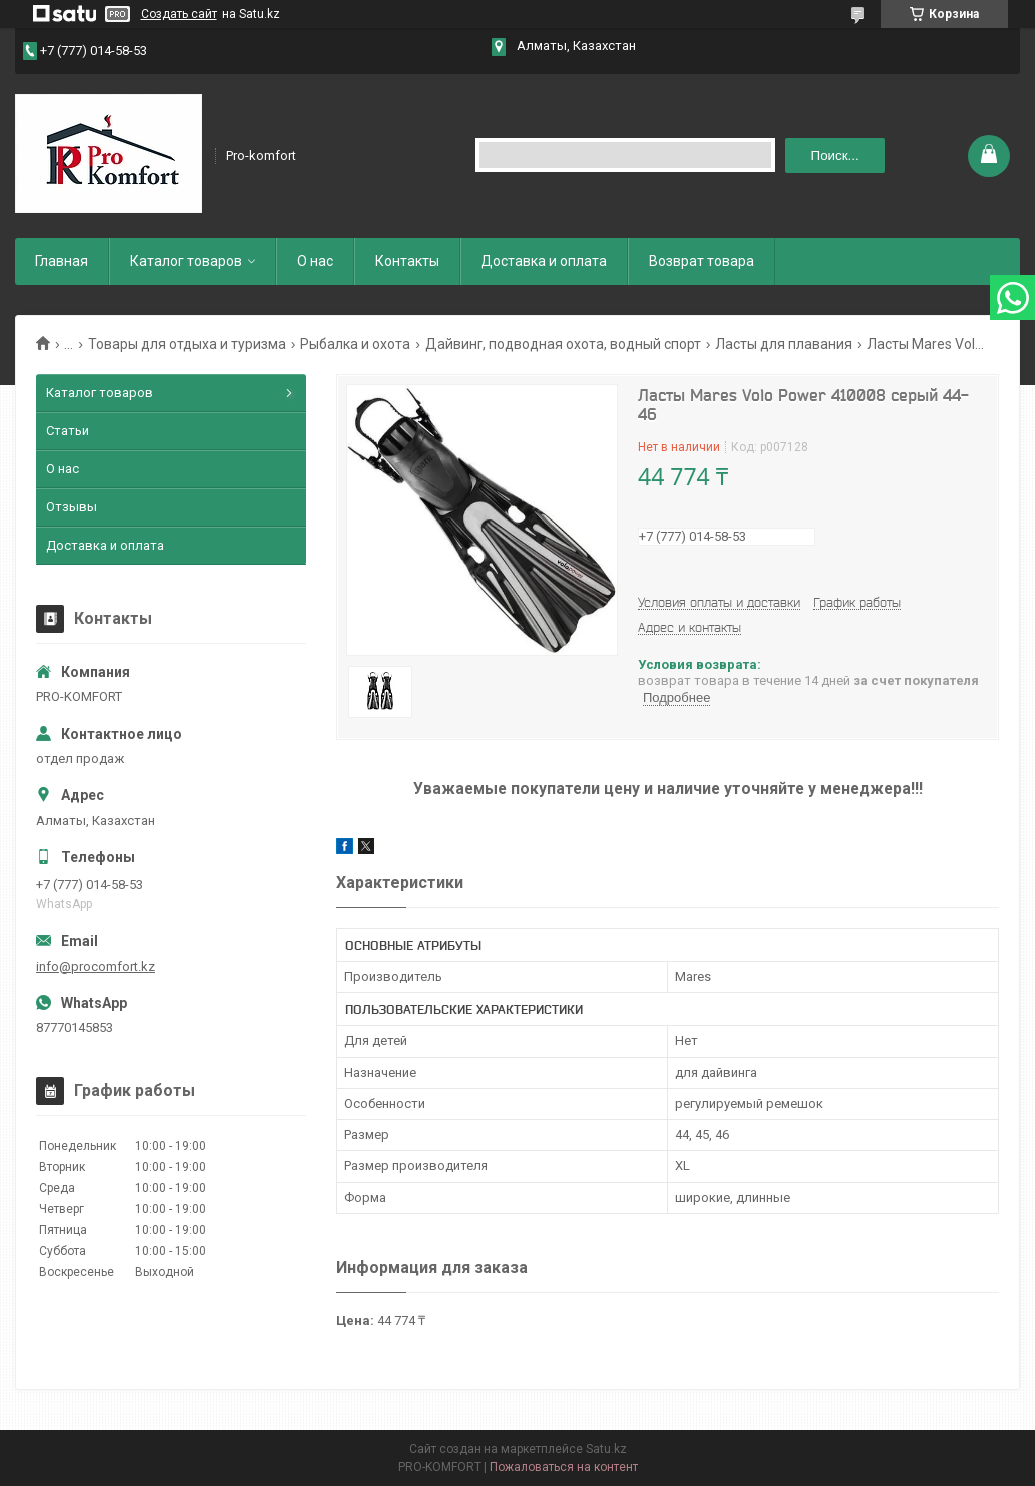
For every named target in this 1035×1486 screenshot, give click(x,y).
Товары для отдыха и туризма (187, 344)
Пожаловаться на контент (564, 1467)
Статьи (67, 430)
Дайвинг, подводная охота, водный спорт (563, 344)
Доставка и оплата (544, 261)
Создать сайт (179, 14)
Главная (61, 261)
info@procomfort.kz (95, 966)
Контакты (407, 261)
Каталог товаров (186, 261)
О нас (315, 261)
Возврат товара (701, 261)
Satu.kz (606, 1449)
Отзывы (71, 506)
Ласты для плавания (783, 344)
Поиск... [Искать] (835, 155)
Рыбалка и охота (355, 344)
